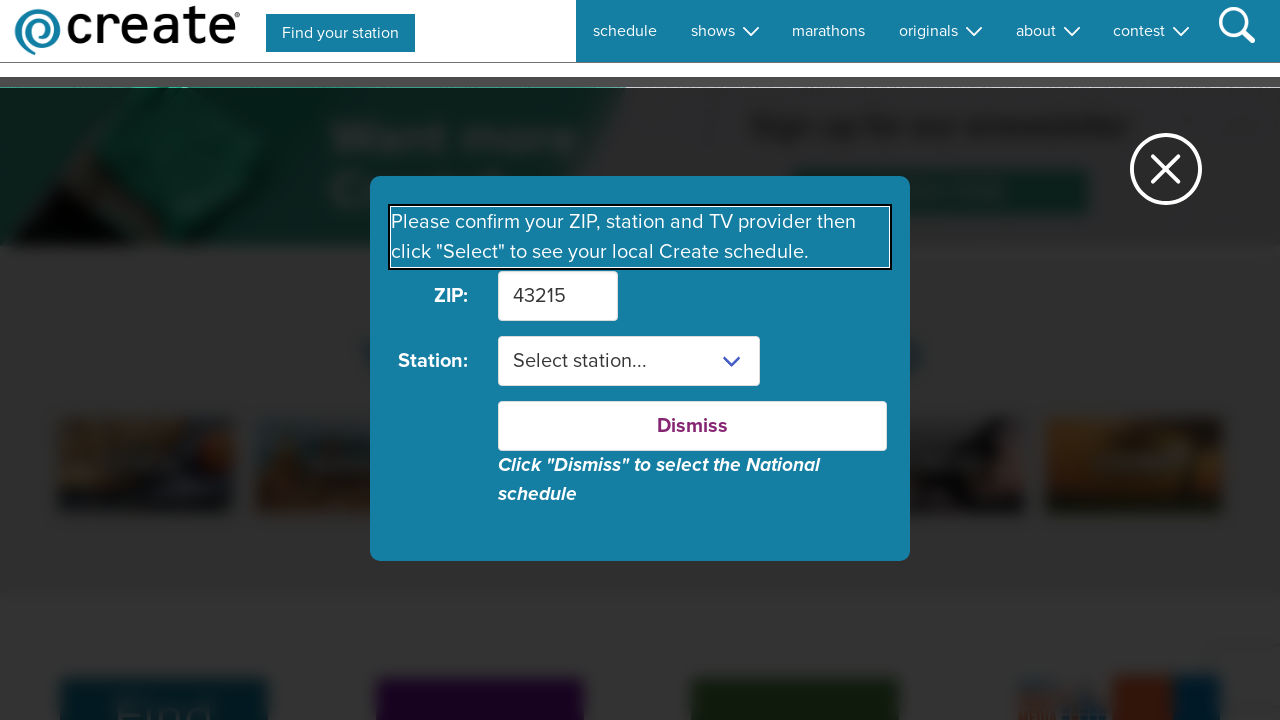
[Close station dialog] (1166, 177)
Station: (433, 361)
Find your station (340, 33)
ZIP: (451, 296)
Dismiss (692, 426)
